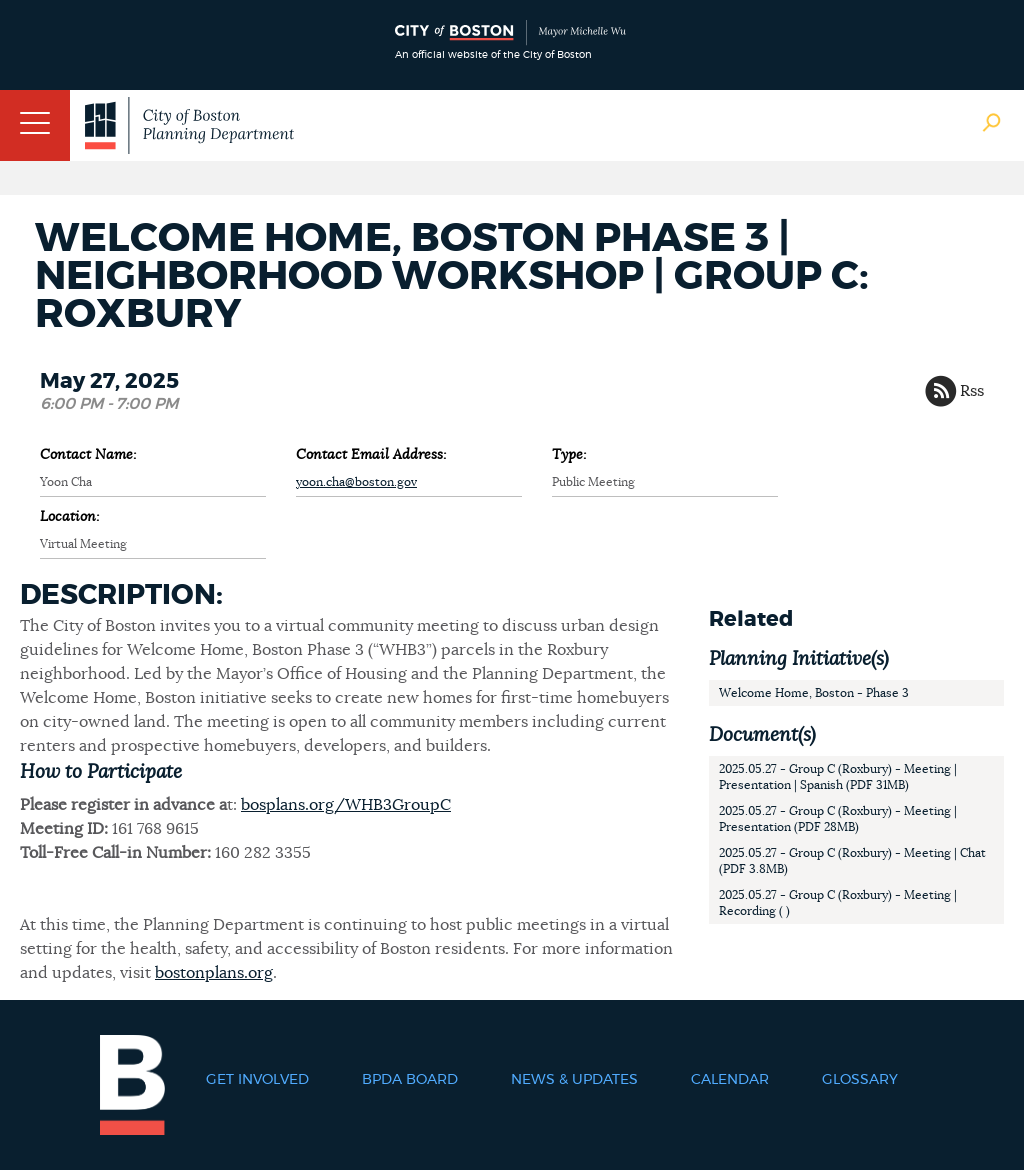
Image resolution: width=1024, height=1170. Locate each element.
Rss (972, 391)
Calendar (730, 1080)
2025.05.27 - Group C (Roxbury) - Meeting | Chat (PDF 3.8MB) (852, 861)
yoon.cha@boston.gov (356, 482)
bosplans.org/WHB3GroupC (346, 805)
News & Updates (574, 1080)
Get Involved (257, 1080)
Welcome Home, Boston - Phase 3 (814, 693)
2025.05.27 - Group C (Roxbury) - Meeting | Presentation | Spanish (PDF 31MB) (838, 777)
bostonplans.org (214, 973)
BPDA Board (410, 1080)
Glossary (860, 1080)
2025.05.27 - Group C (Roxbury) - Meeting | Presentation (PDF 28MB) (838, 819)
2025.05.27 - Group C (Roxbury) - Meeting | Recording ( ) (838, 903)
